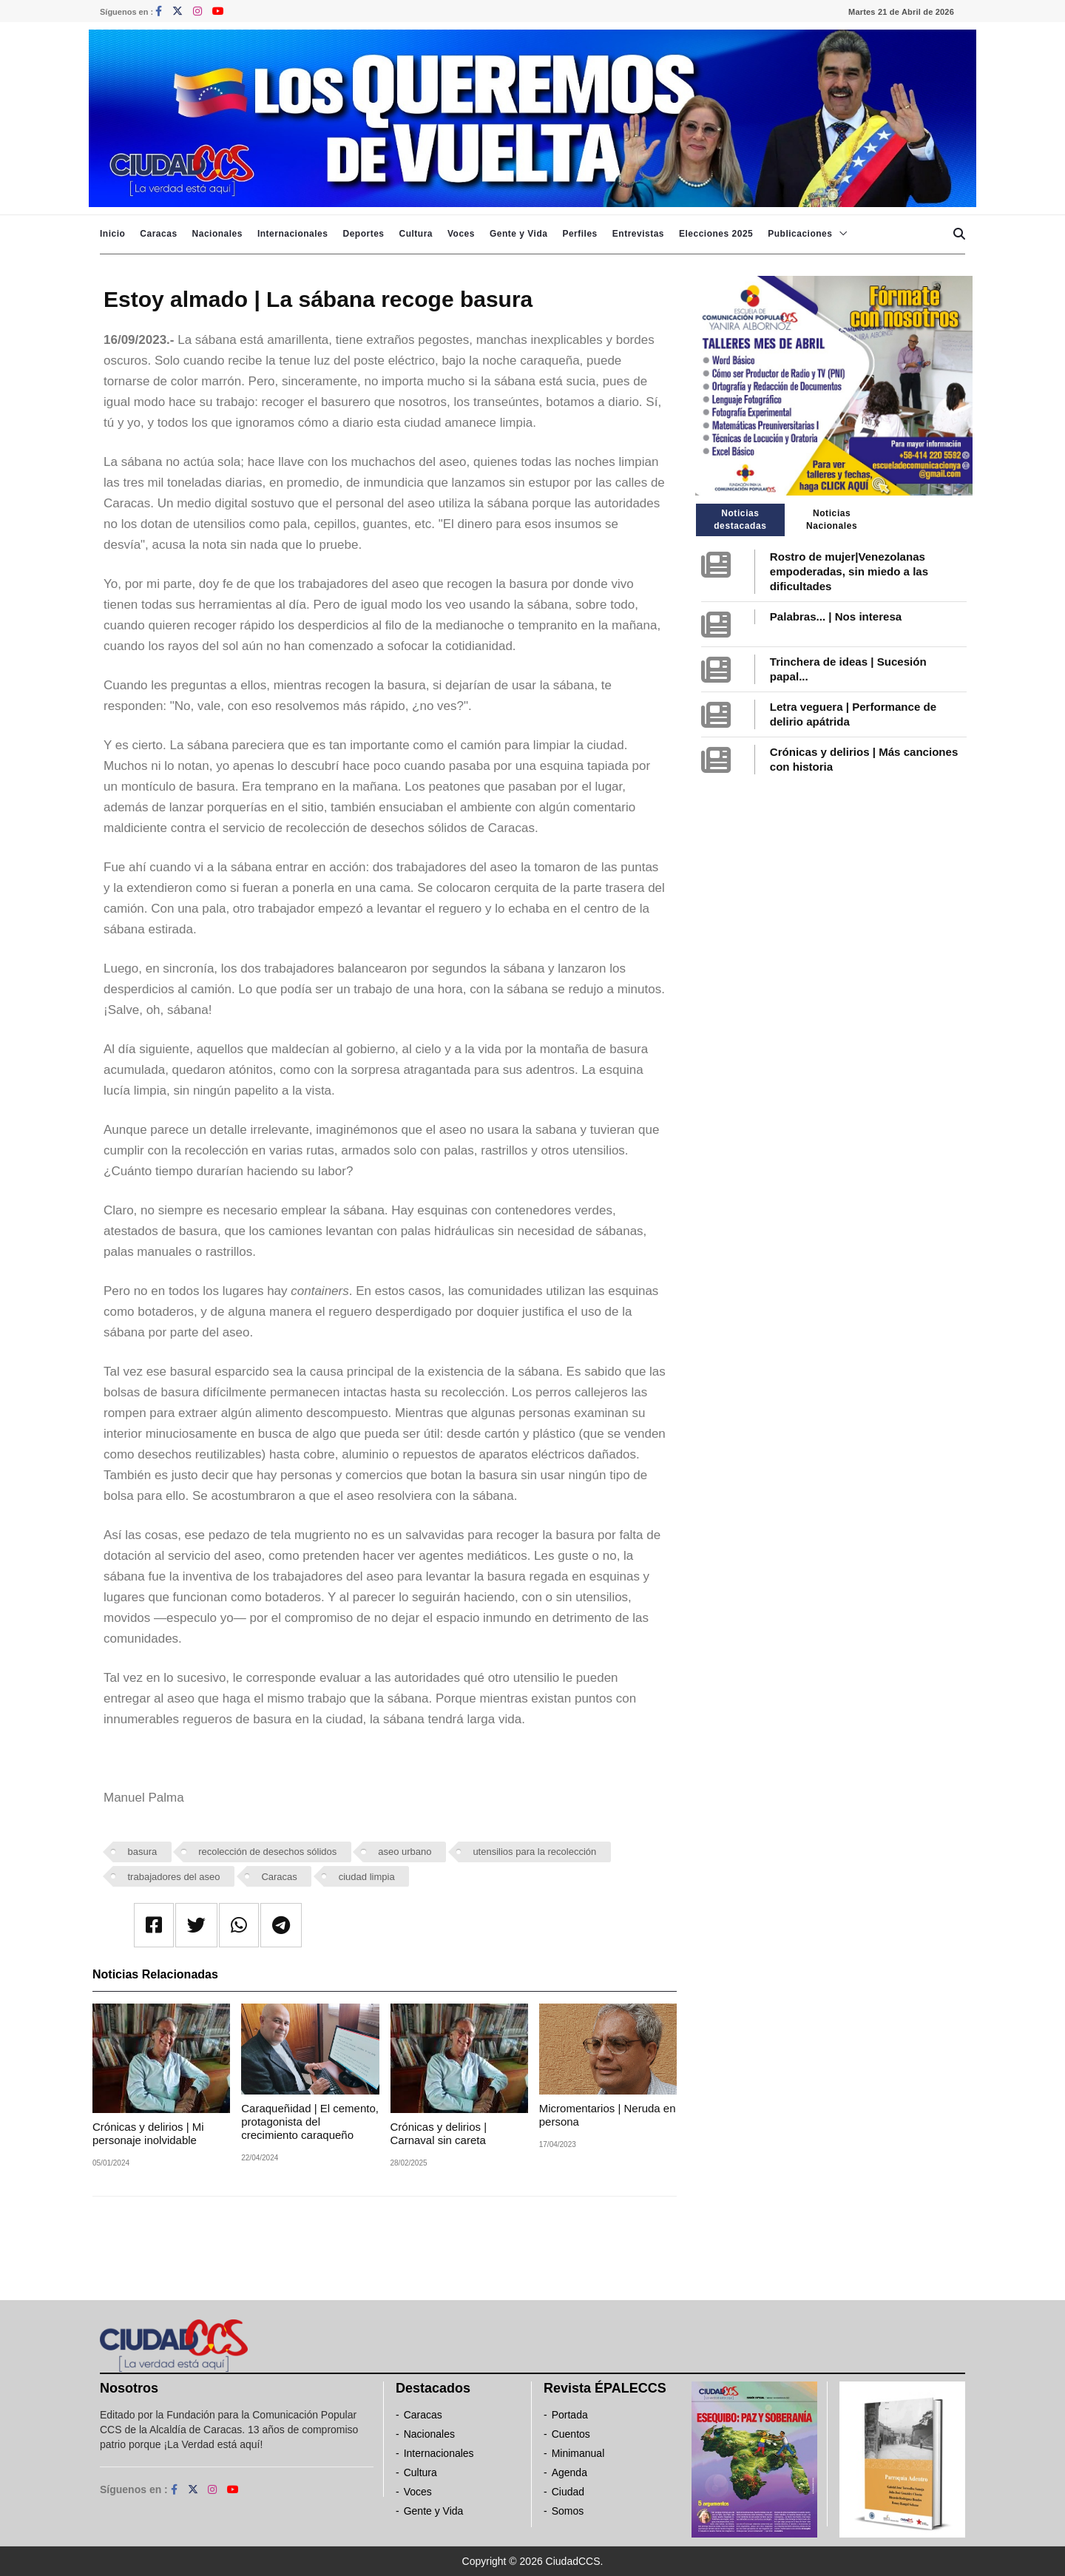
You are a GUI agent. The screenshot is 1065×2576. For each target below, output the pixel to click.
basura (143, 1851)
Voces (461, 234)
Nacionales (217, 234)
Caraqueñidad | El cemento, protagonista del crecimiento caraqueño (310, 2121)
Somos (568, 2511)
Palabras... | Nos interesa (836, 616)
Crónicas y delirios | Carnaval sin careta (438, 2133)
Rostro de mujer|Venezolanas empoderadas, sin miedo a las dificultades (849, 571)
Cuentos (571, 2434)
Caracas (158, 234)
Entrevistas (638, 234)
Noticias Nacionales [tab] (831, 519)
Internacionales (292, 234)
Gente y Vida (518, 234)
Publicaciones (800, 234)
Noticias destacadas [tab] (740, 519)
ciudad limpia (367, 1876)
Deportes (363, 234)
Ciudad (568, 2492)
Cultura (416, 234)
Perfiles (579, 234)
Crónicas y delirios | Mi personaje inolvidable (148, 2133)
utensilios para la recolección (534, 1851)
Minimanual (578, 2453)
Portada (570, 2415)
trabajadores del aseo (174, 1876)
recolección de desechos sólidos (267, 1851)
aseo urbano (404, 1851)
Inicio (112, 234)
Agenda (569, 2472)
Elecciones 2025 (716, 234)
